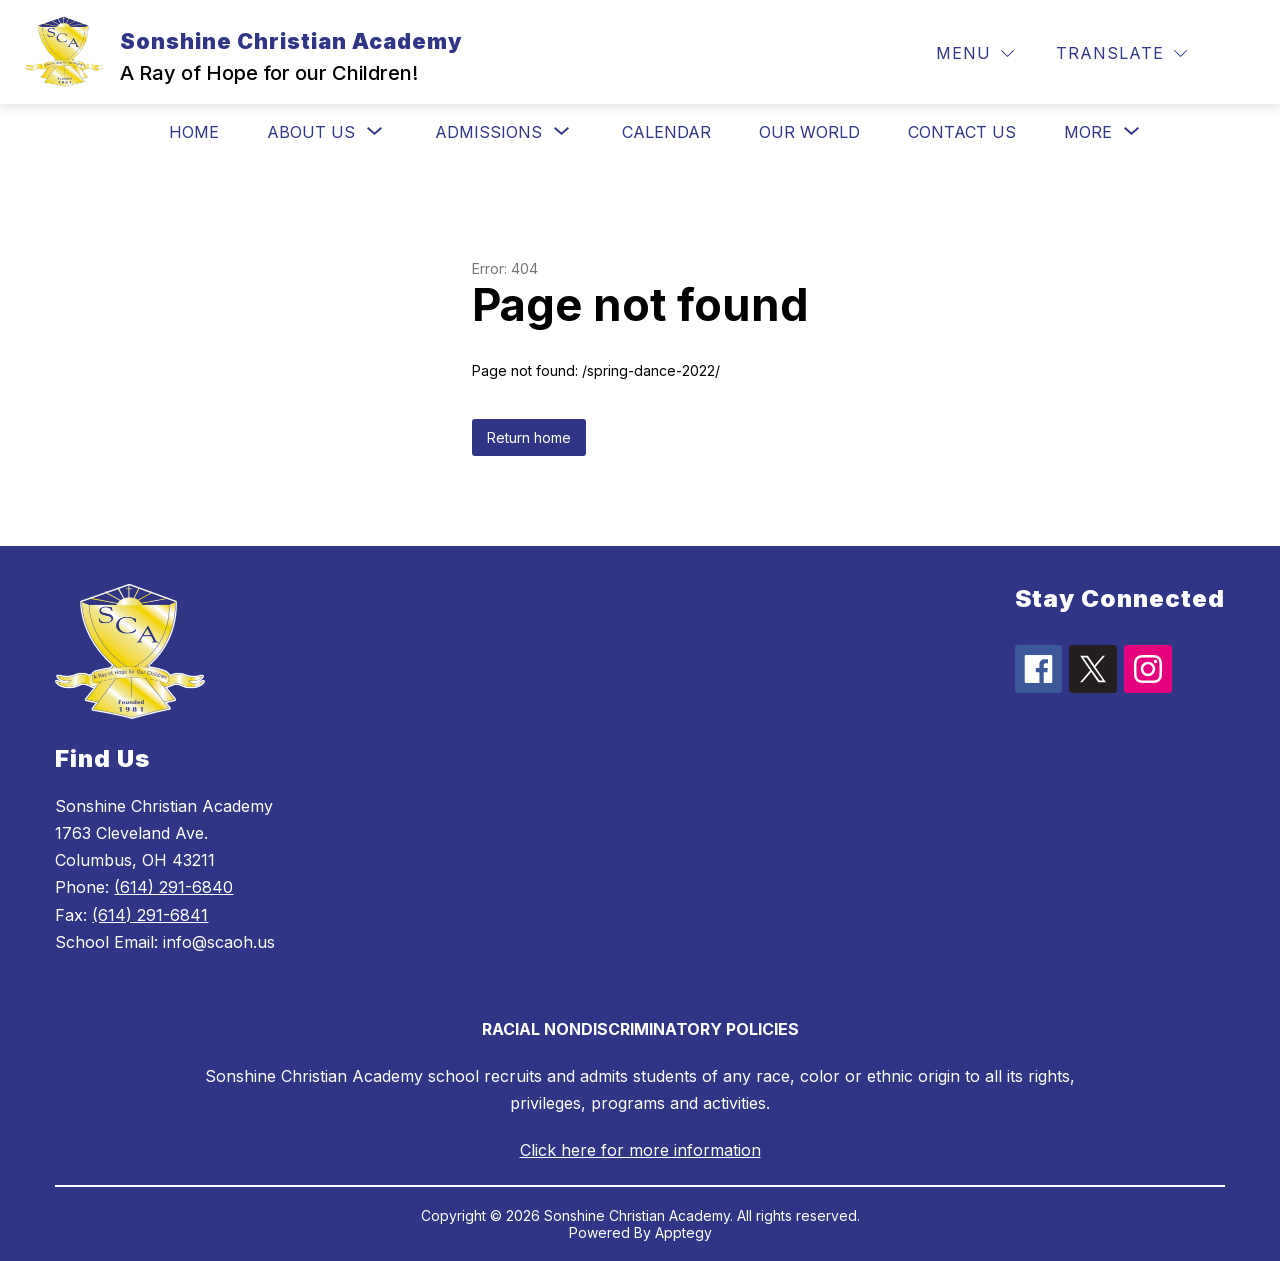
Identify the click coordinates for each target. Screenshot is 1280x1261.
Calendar (666, 132)
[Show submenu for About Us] (311, 132)
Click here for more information (640, 1150)
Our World (809, 132)
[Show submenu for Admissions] (488, 132)
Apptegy (683, 1232)
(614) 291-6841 (150, 915)
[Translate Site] (1121, 53)
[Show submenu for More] (1088, 132)
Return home (529, 437)
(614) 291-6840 (173, 887)
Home (194, 132)
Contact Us (962, 132)
